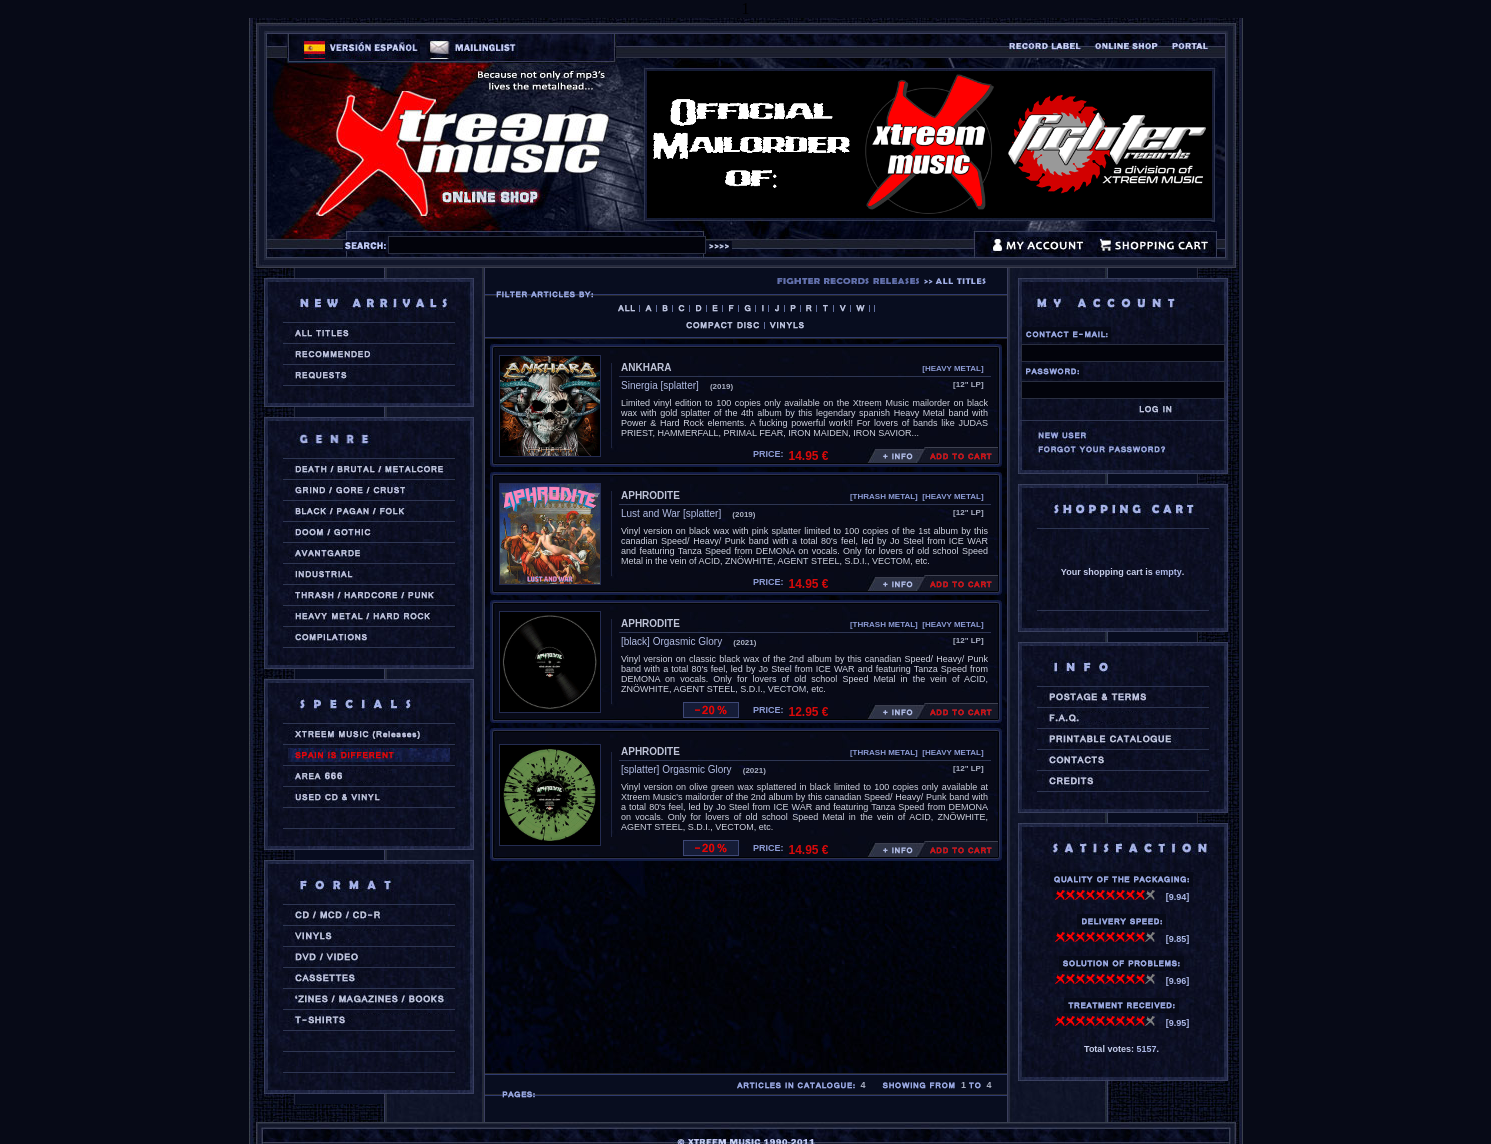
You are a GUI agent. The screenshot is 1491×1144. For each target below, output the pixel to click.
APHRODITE (650, 495)
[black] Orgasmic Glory (671, 641)
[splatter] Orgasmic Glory (676, 769)
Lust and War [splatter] (671, 513)
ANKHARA (646, 367)
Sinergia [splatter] (660, 385)
